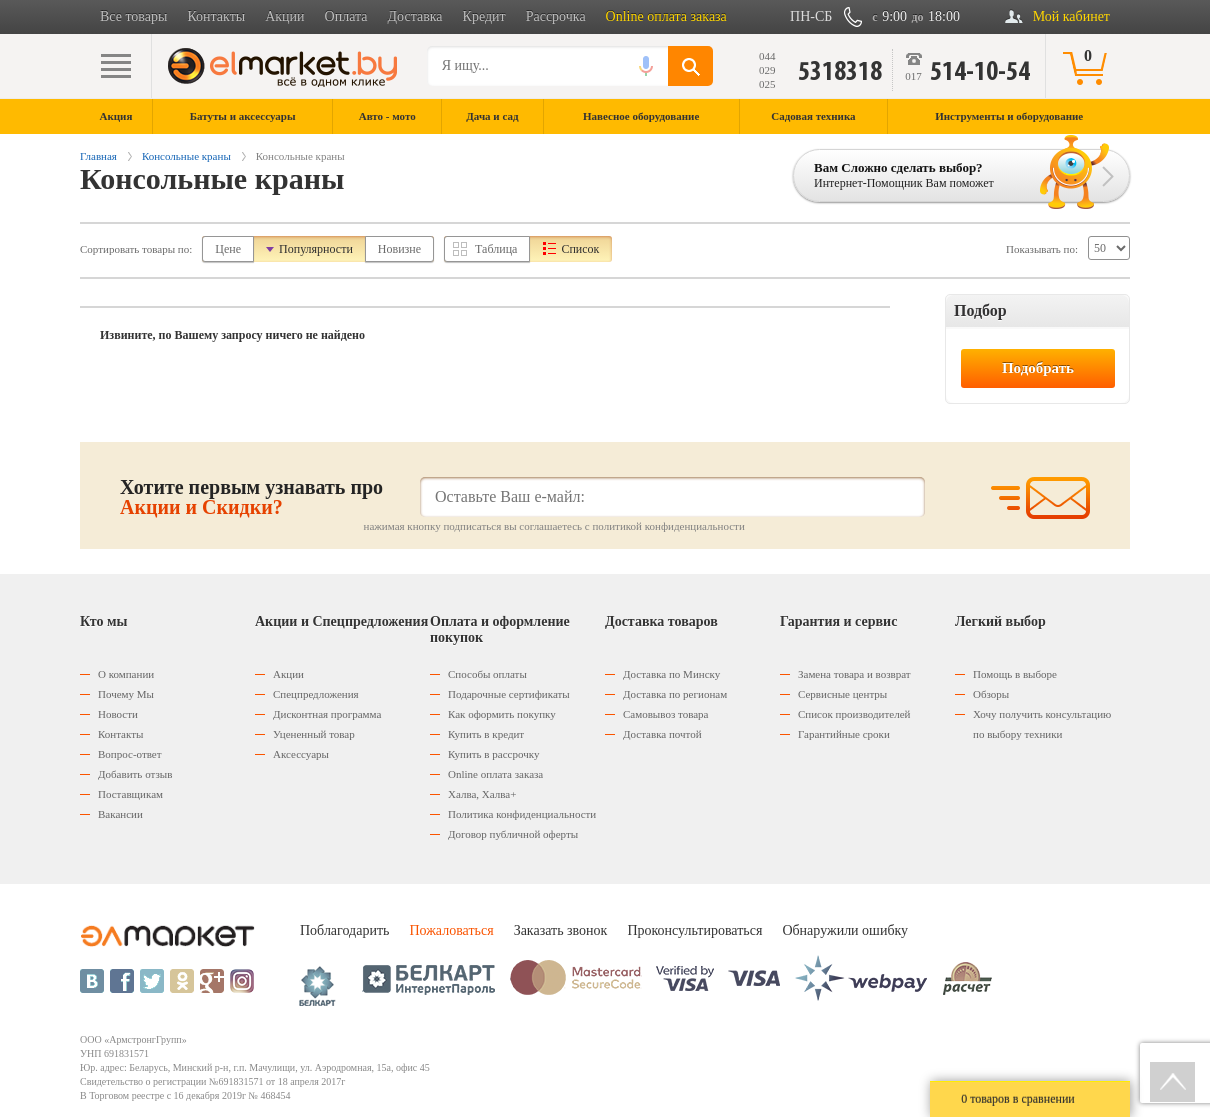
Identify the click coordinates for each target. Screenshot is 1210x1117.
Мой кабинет (1071, 16)
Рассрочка (556, 16)
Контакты (216, 16)
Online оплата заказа (666, 16)
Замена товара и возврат (854, 674)
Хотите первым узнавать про (251, 497)
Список (580, 249)
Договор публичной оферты (513, 834)
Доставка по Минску (671, 674)
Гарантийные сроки (844, 734)
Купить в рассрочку (493, 754)
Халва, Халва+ (482, 794)
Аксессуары (301, 754)
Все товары (133, 16)
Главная (98, 156)
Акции (284, 16)
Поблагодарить (344, 930)
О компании (126, 674)
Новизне (399, 249)
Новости (118, 714)
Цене (228, 249)
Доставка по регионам (675, 694)
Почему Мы (126, 694)
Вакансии (120, 814)
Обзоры (991, 694)
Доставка (415, 16)
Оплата (346, 16)
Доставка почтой (662, 734)
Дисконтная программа (327, 714)
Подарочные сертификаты (509, 694)
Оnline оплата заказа (495, 774)
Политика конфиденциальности (522, 814)
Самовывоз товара (665, 714)
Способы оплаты (487, 674)
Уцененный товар (314, 734)
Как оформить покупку (502, 714)
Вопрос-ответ (130, 754)
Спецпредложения (316, 694)
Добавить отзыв (135, 774)
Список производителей (854, 714)
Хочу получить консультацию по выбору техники (1042, 724)
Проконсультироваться (694, 930)
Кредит (484, 16)
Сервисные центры (842, 694)
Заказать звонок (561, 930)
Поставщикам (130, 794)
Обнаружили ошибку (845, 930)
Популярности (316, 249)
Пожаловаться (451, 930)
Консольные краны (186, 156)
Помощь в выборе (1015, 674)
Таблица (496, 249)
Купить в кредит (486, 734)
